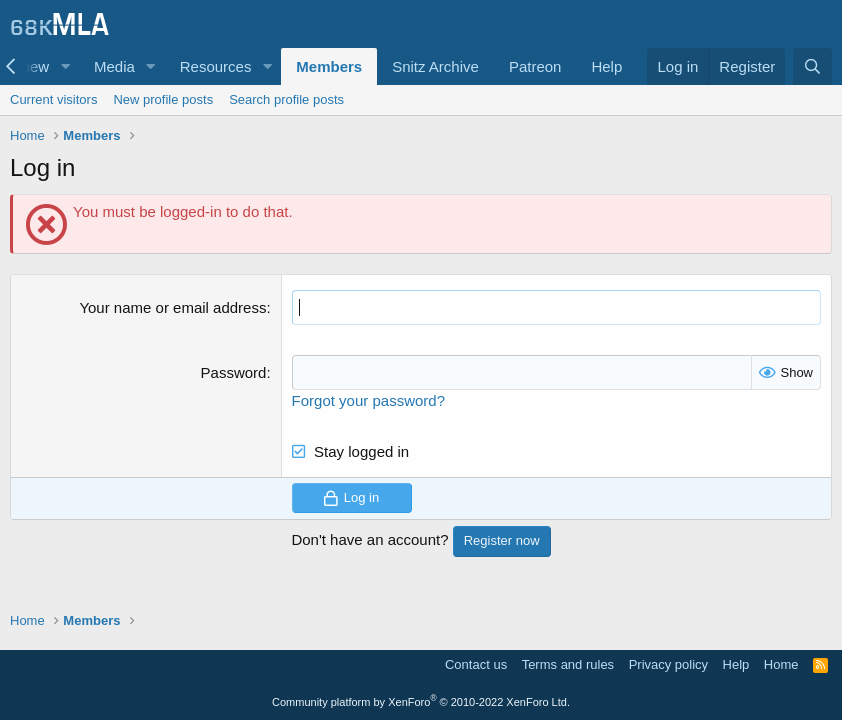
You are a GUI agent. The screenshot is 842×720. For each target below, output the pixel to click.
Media (114, 66)
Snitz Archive (435, 66)
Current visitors (53, 99)
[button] (65, 66)
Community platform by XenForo (421, 702)
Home (781, 664)
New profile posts (163, 99)
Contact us (476, 664)
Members (329, 66)
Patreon (535, 66)
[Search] (812, 66)
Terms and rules (568, 664)
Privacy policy (668, 664)
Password (234, 372)
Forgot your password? (368, 400)
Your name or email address (172, 307)
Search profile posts (286, 99)
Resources (216, 66)
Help (606, 66)
